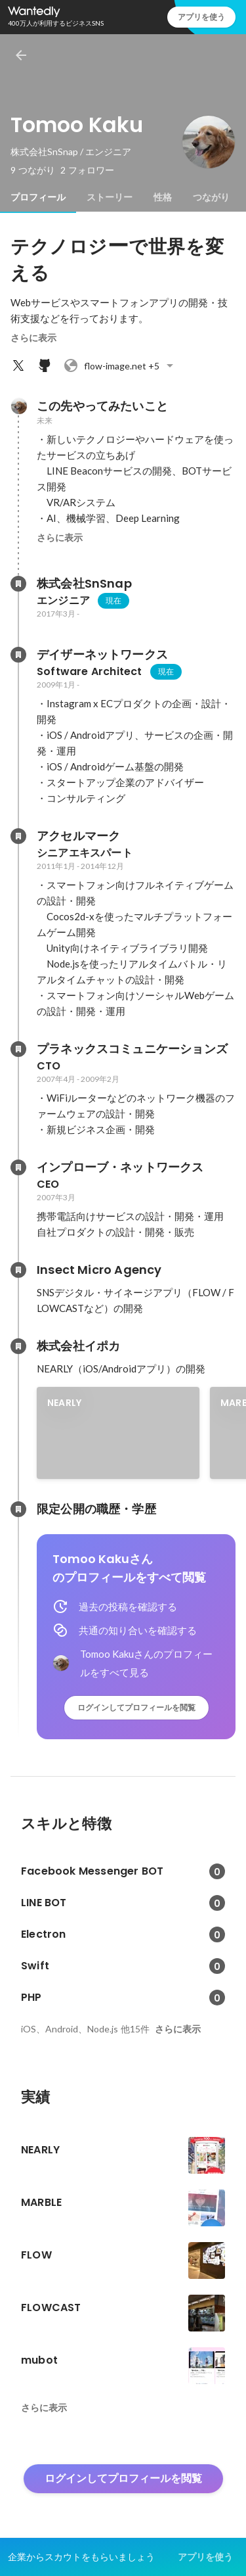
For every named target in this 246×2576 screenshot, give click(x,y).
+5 (120, 365)
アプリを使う (201, 16)
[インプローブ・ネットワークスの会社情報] (18, 1167)
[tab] (38, 197)
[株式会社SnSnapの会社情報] (18, 584)
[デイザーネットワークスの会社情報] (18, 655)
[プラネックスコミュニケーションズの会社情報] (18, 1049)
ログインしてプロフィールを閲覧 (136, 1707)
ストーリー (110, 197)
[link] (118, 1433)
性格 (163, 197)
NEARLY (64, 1402)
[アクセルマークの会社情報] (18, 836)
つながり (211, 197)
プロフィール (38, 197)
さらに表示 (33, 337)
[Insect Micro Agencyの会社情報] (18, 1270)
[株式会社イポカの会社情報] (18, 1346)
